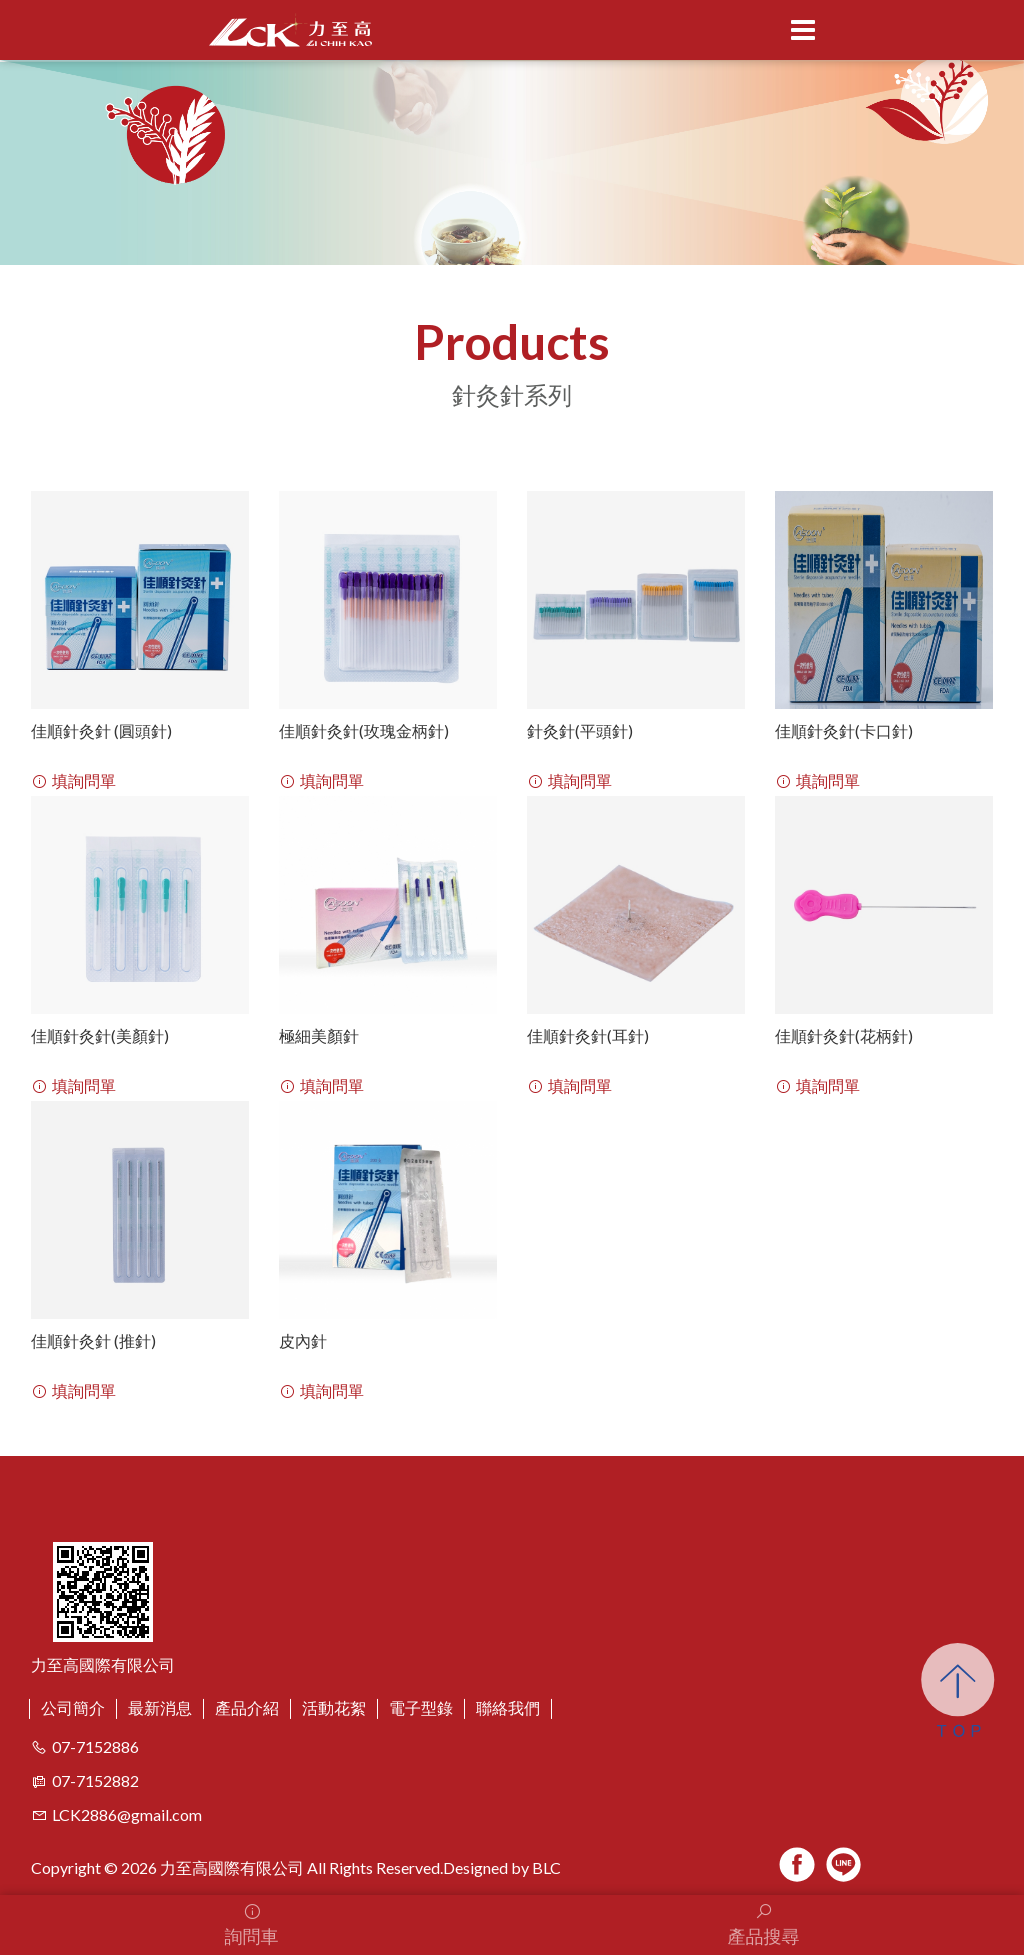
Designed (475, 1867)
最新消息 (160, 1707)
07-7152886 (95, 1746)
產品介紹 (247, 1707)
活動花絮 (334, 1707)
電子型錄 (421, 1707)
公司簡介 (73, 1707)
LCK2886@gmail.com (116, 1814)
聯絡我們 (508, 1707)
